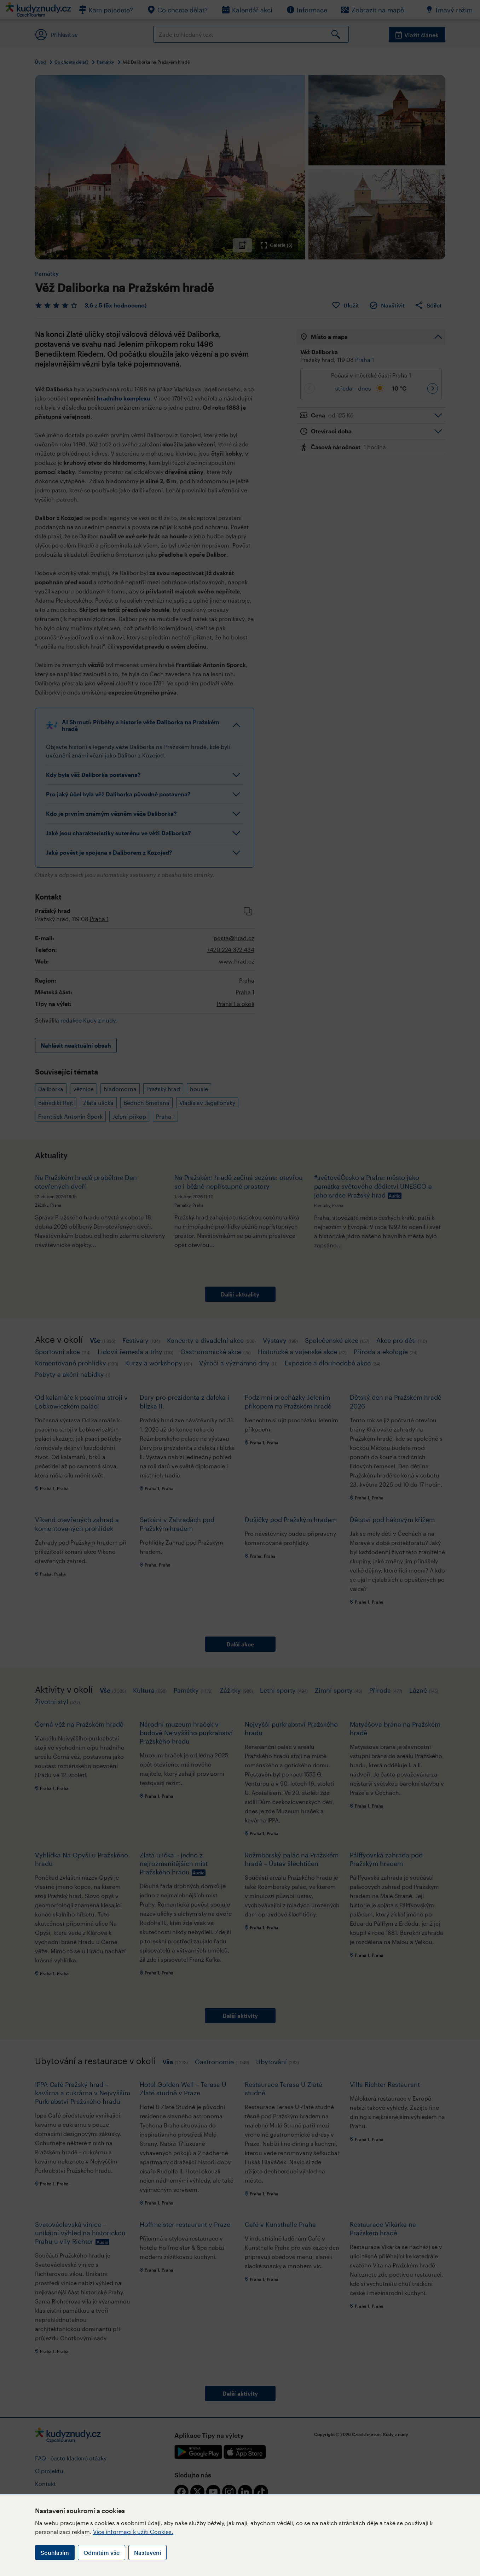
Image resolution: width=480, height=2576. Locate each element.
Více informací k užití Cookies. (133, 2531)
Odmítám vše (101, 2552)
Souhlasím (55, 2552)
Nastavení (147, 2552)
